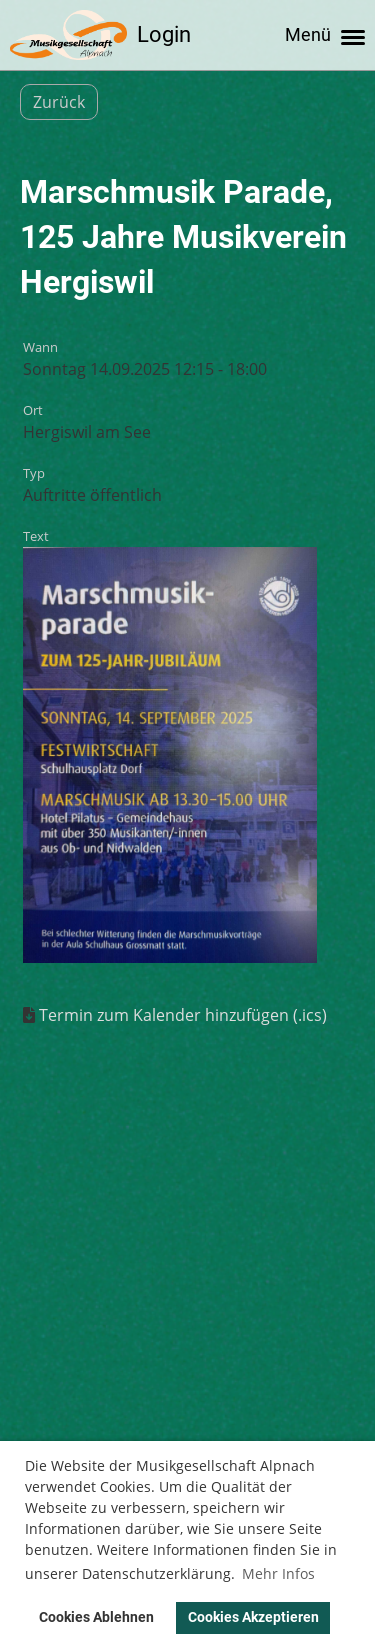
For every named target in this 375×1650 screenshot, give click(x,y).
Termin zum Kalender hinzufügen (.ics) (183, 1015)
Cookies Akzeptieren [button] (253, 1617)
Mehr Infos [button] (278, 1573)
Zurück (59, 102)
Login (164, 34)
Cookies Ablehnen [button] (96, 1617)
